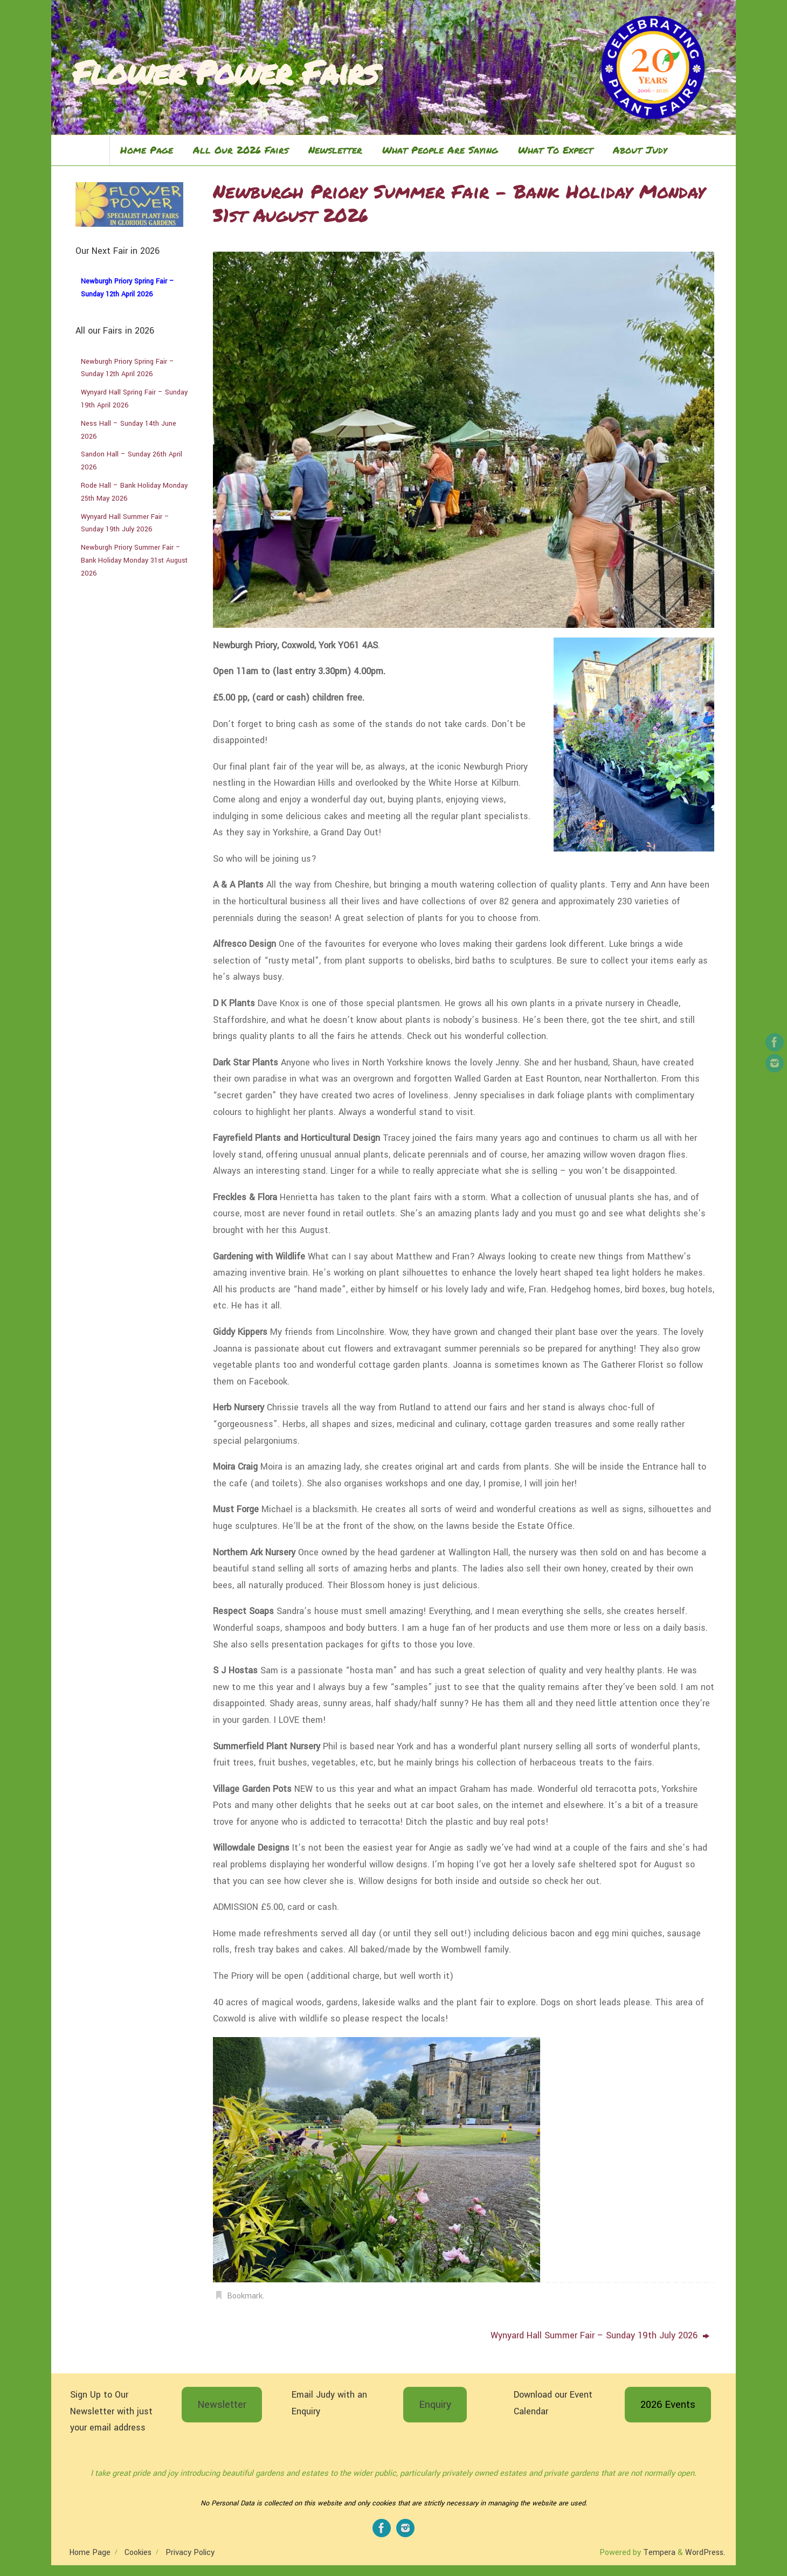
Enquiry (435, 2405)
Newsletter (221, 2405)
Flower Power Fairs (225, 71)
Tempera (659, 2552)
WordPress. (705, 2552)
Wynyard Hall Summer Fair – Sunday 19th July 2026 (600, 2335)
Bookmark (245, 2296)
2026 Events (667, 2405)
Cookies (138, 2552)
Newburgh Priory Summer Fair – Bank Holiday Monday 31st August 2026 (134, 560)
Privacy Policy (190, 2552)
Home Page (90, 2552)
